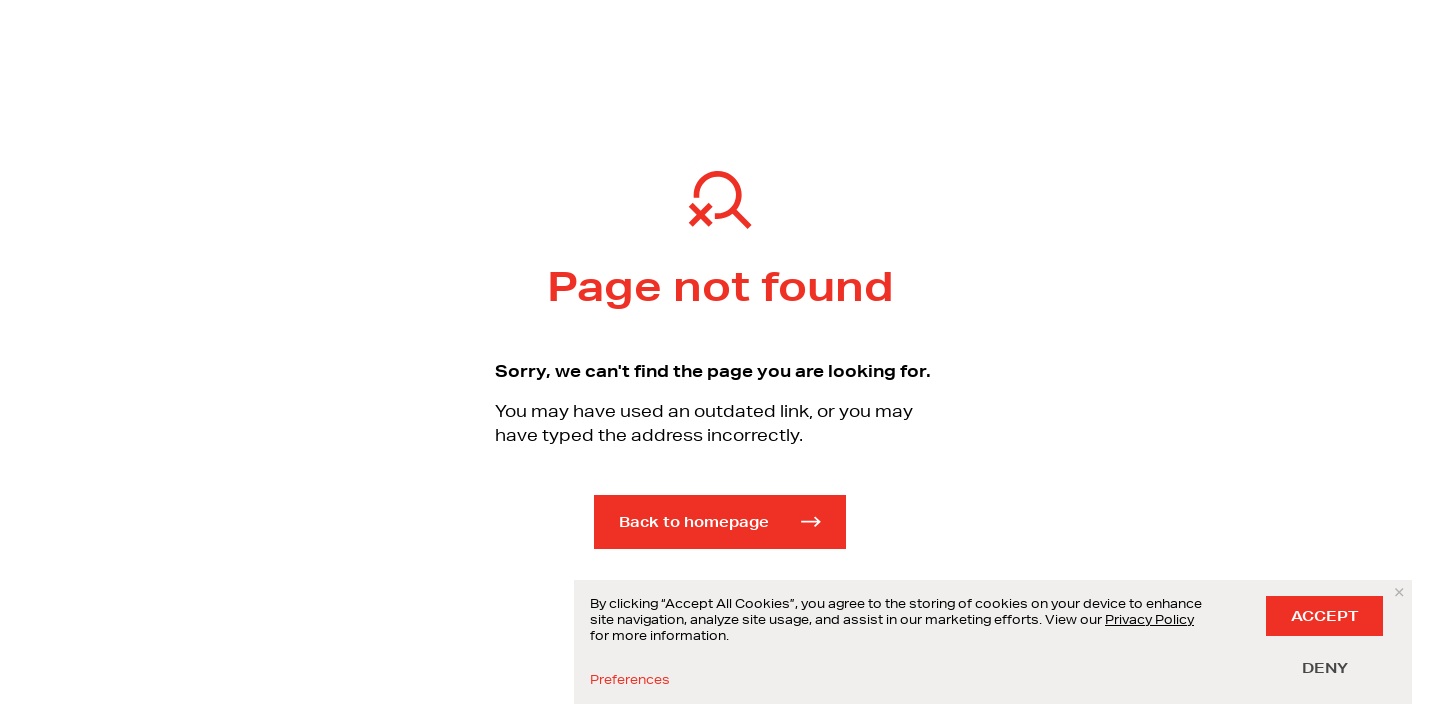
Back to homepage (720, 522)
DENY (1325, 668)
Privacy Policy (1149, 619)
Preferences (630, 680)
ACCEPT (1324, 616)
